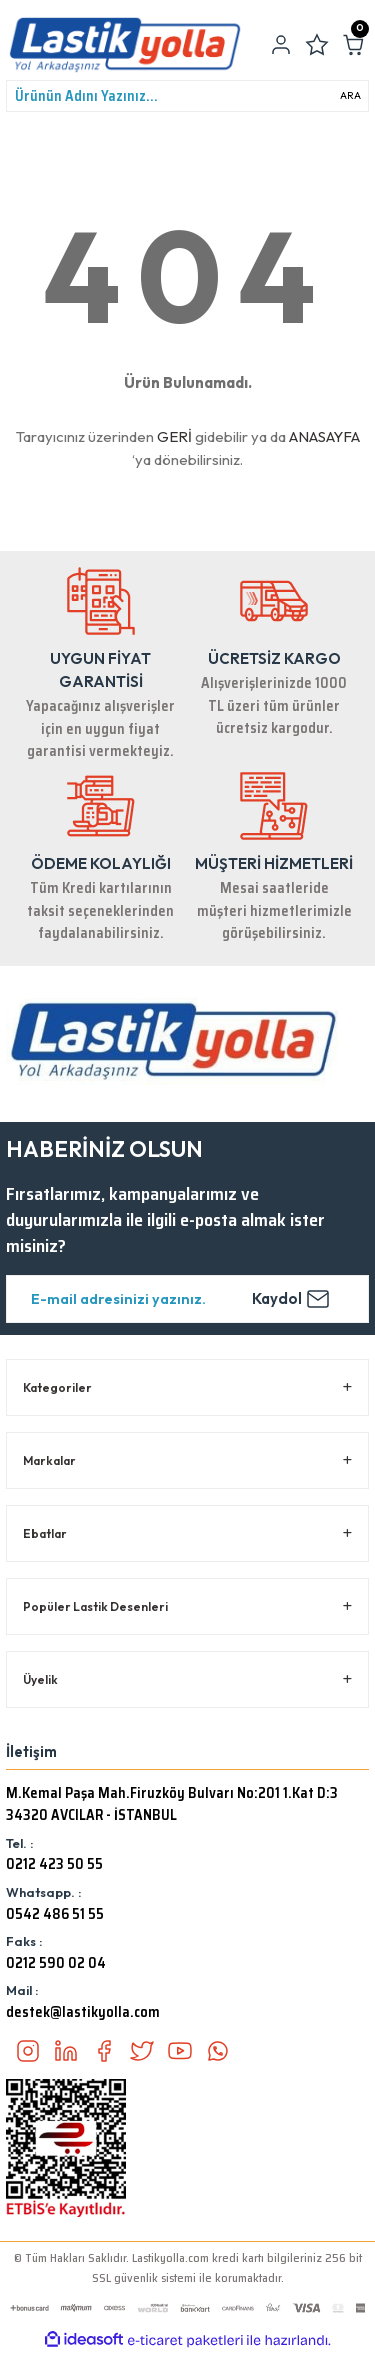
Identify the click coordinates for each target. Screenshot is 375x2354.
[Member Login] (281, 45)
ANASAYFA (324, 436)
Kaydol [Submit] (291, 1299)
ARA (350, 95)
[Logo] (125, 45)
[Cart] (353, 45)
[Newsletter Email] (187, 1299)
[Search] (187, 96)
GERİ (174, 436)
